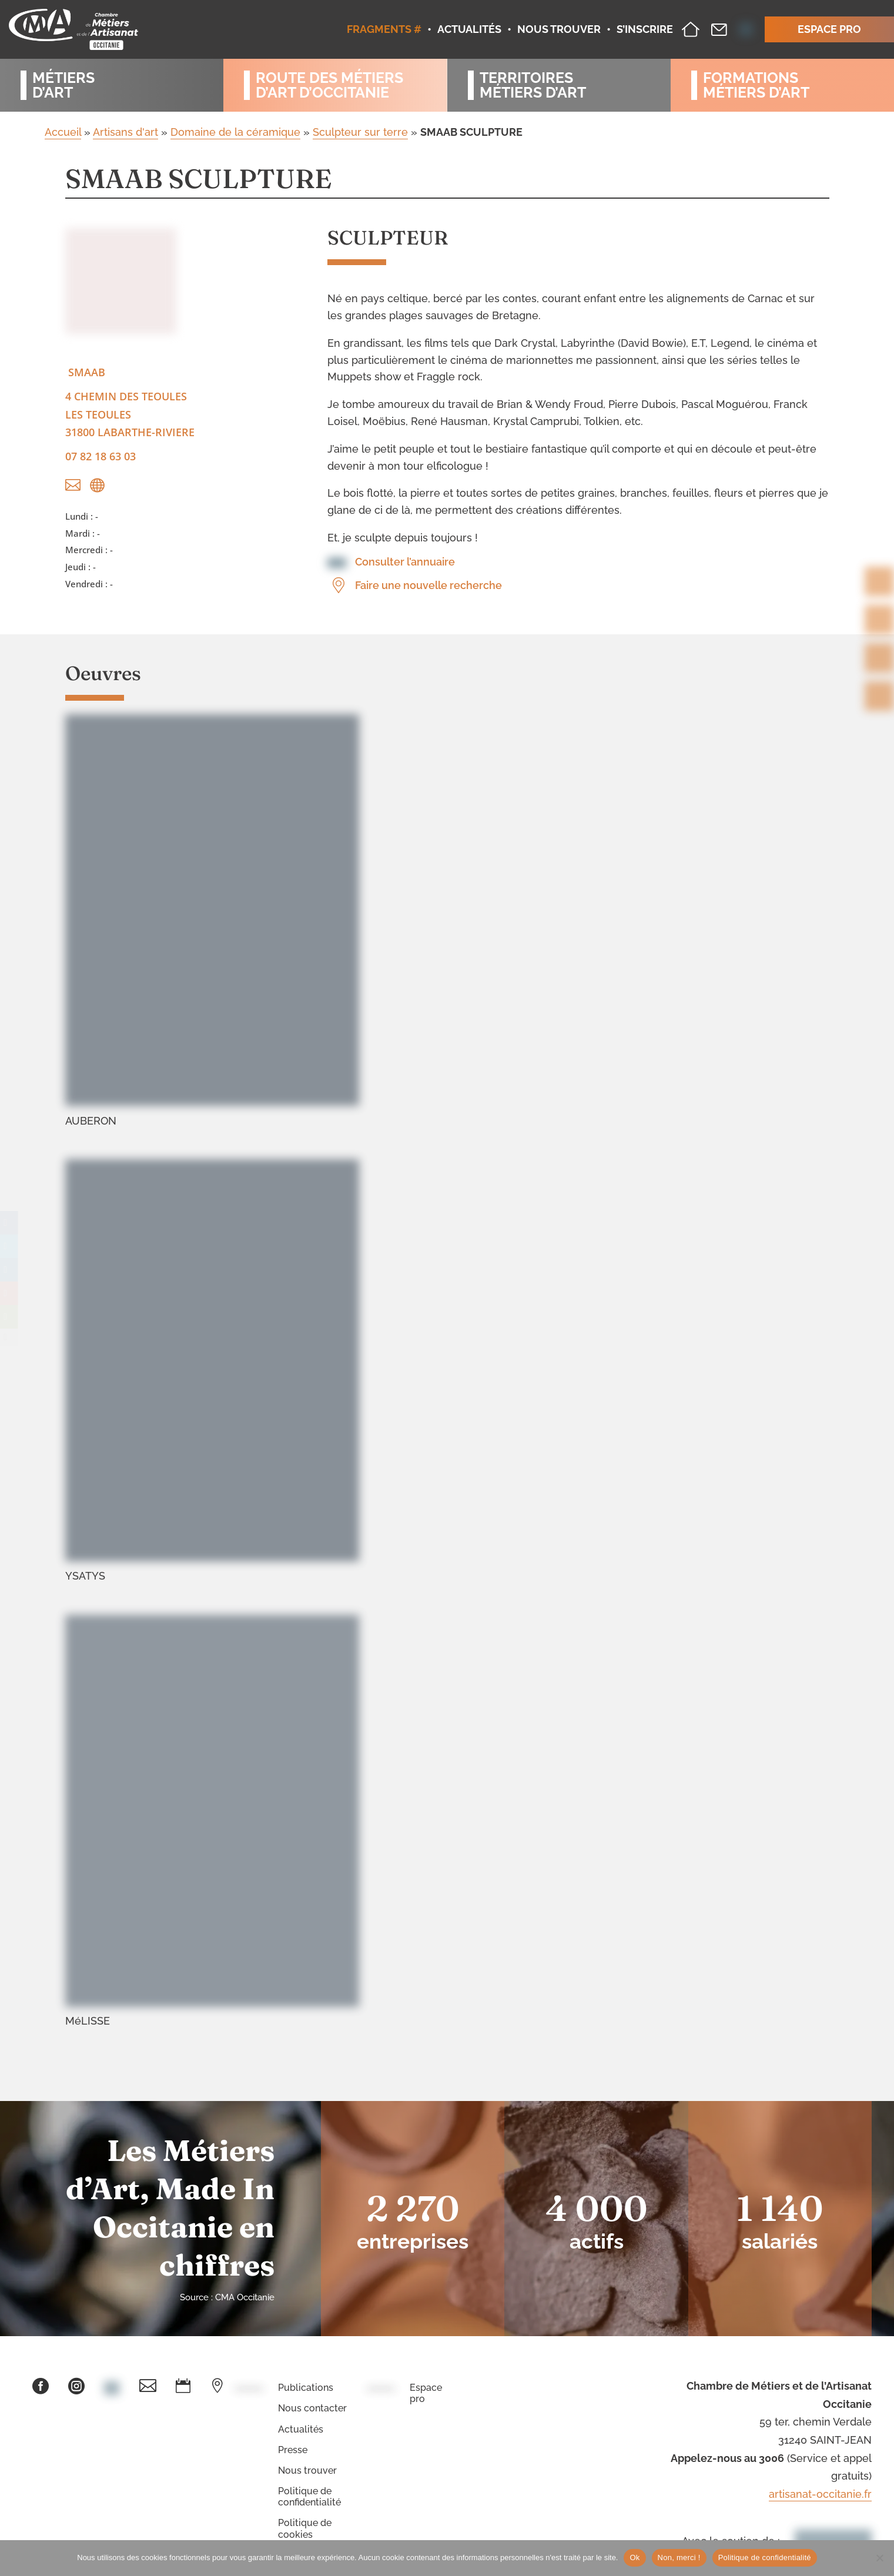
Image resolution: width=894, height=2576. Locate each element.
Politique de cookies (305, 2528)
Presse (292, 2449)
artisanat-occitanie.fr (820, 2494)
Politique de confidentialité (309, 2496)
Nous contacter (312, 2408)
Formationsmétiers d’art (756, 85)
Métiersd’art (63, 85)
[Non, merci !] (879, 2558)
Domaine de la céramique (235, 132)
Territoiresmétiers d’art (533, 85)
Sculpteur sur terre (360, 132)
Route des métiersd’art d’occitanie (329, 85)
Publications (305, 2387)
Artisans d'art (125, 132)
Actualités (300, 2429)
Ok (634, 2557)
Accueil (63, 132)
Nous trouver (307, 2470)
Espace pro (426, 2393)
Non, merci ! (679, 2557)
